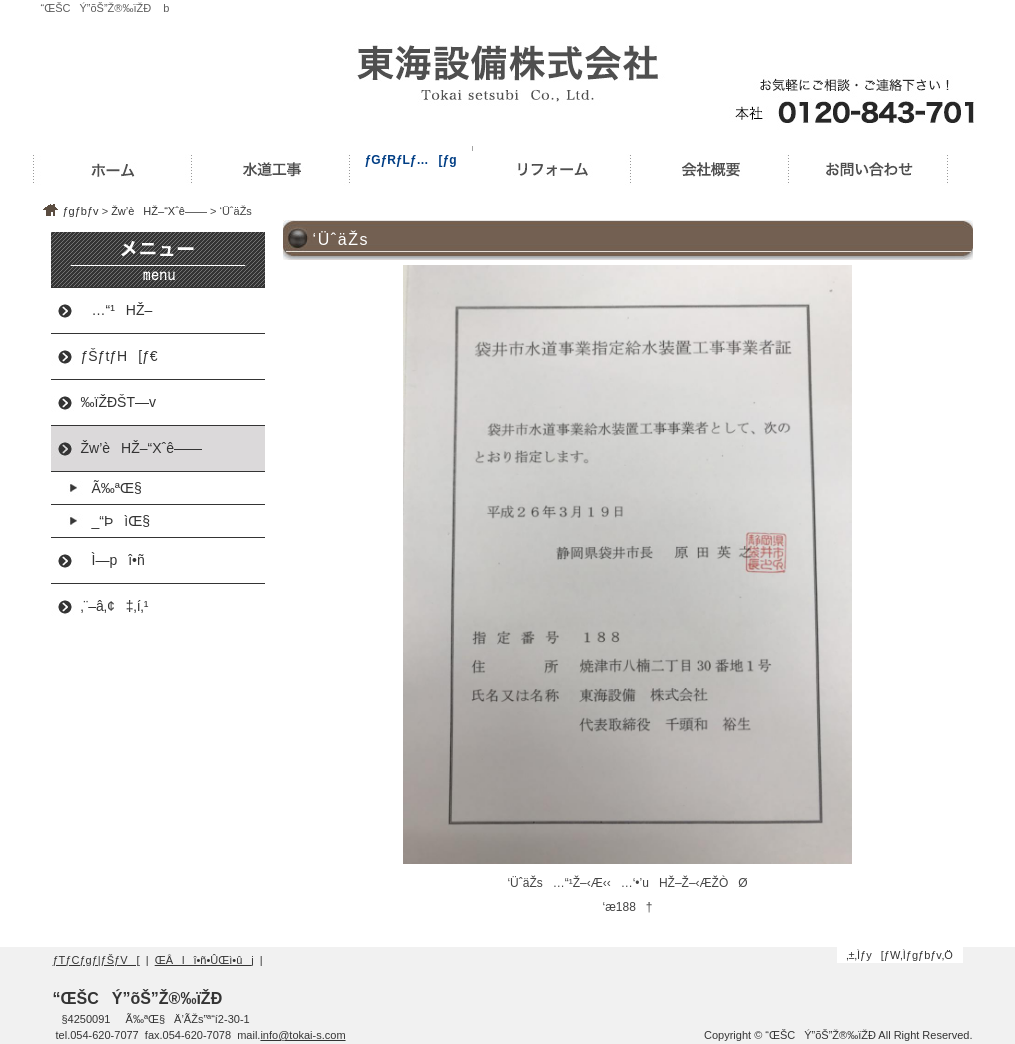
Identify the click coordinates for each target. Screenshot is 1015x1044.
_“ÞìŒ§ (115, 521)
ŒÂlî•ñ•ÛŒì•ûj (204, 960)
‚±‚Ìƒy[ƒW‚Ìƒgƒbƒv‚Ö (899, 955)
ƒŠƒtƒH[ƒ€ (119, 356)
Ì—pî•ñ (113, 560)
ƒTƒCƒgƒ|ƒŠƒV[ (96, 960)
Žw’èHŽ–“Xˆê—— (159, 211)
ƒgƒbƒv (81, 211)
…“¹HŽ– (117, 310)
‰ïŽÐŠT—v (118, 402)
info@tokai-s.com (302, 1035)
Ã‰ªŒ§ (111, 488)
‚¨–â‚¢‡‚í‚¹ (115, 606)
